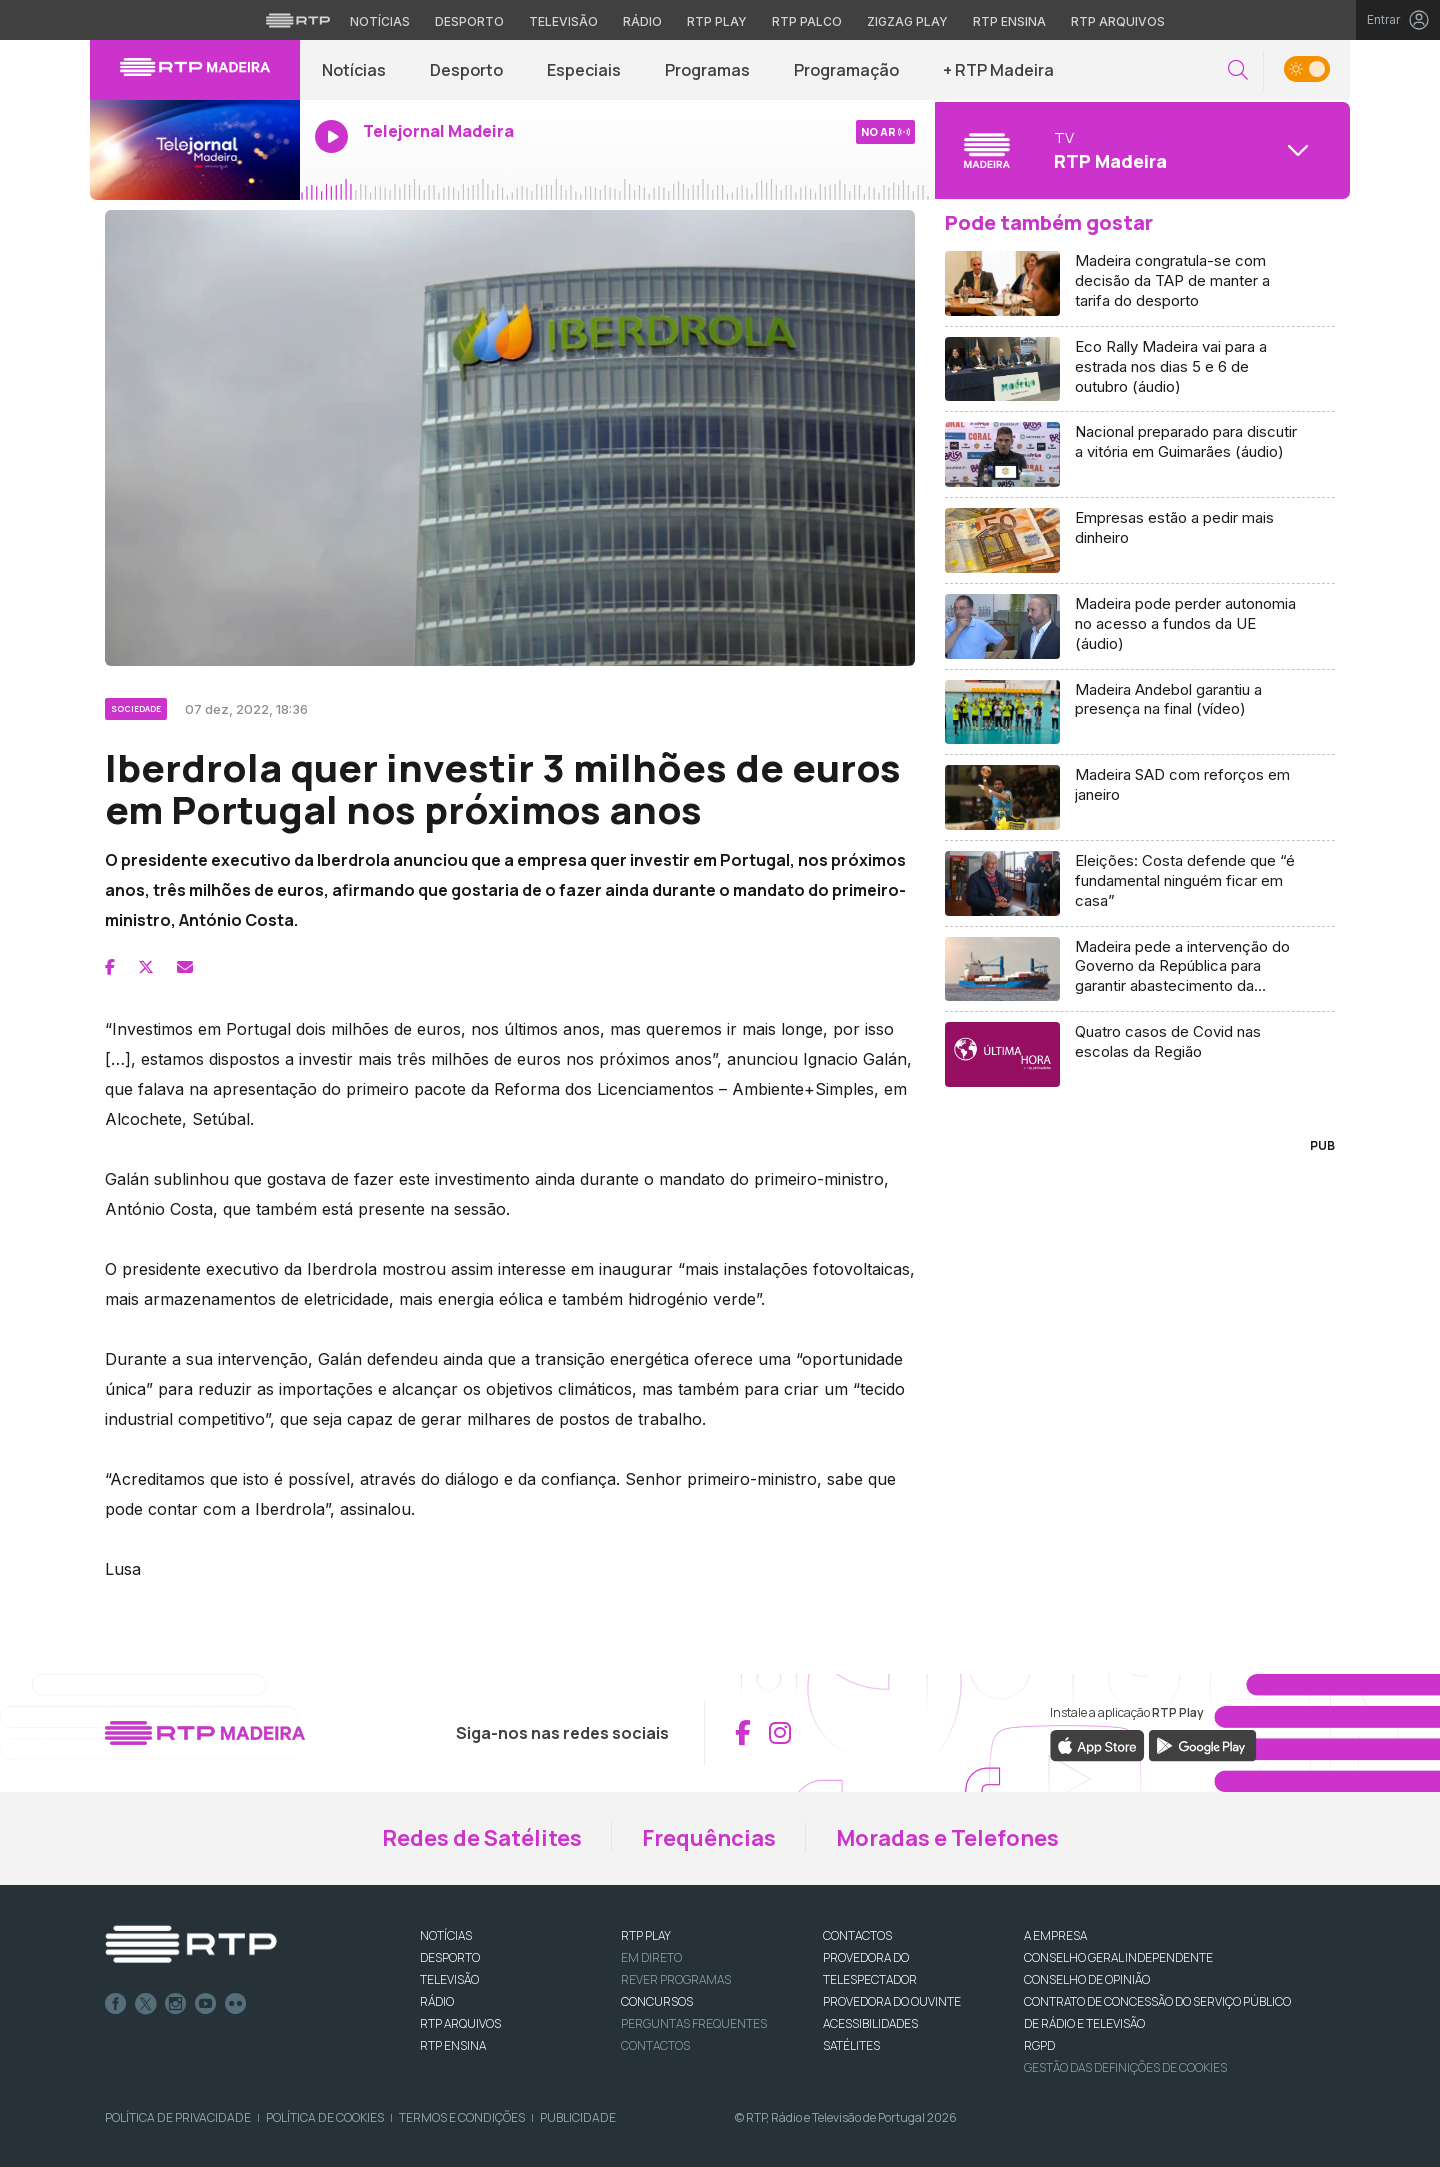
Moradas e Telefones (947, 1838)
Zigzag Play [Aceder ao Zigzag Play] (907, 21)
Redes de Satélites (482, 1838)
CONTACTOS (857, 1935)
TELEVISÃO (449, 1979)
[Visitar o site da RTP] (298, 20)
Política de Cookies (325, 2117)
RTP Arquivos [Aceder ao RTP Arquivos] (1118, 21)
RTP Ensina (453, 2045)
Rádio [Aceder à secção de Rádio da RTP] (642, 21)
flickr (236, 2004)
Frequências (709, 1838)
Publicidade (578, 2117)
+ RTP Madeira (998, 70)
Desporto (466, 70)
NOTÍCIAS (446, 1935)
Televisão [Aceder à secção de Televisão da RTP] (563, 21)
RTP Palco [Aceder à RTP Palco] (807, 21)
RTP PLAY (646, 1935)
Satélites (851, 2045)
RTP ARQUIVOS (460, 2023)
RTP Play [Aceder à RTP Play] (717, 21)
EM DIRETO (651, 1957)
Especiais (584, 70)
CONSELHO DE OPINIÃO (1087, 1979)
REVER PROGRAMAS (676, 1979)
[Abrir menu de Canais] (1140, 150)
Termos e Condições (462, 2117)
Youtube (206, 2004)
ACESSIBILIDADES (870, 2023)
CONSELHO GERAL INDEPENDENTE (1118, 1957)
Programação (846, 70)
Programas (707, 70)
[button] (1238, 70)
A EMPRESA (1055, 1935)
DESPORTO (450, 1957)
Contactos (655, 2045)
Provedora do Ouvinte (892, 2001)
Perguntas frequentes (694, 2023)
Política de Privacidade (178, 2117)
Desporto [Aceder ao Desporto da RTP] (469, 21)
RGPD (1039, 2045)
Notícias (354, 70)
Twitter (146, 2004)
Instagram (176, 2004)
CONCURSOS (657, 2001)
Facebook (116, 2004)
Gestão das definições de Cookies (1125, 2067)
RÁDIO (437, 2001)
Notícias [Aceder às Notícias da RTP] (380, 21)
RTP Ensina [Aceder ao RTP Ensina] (1009, 21)
